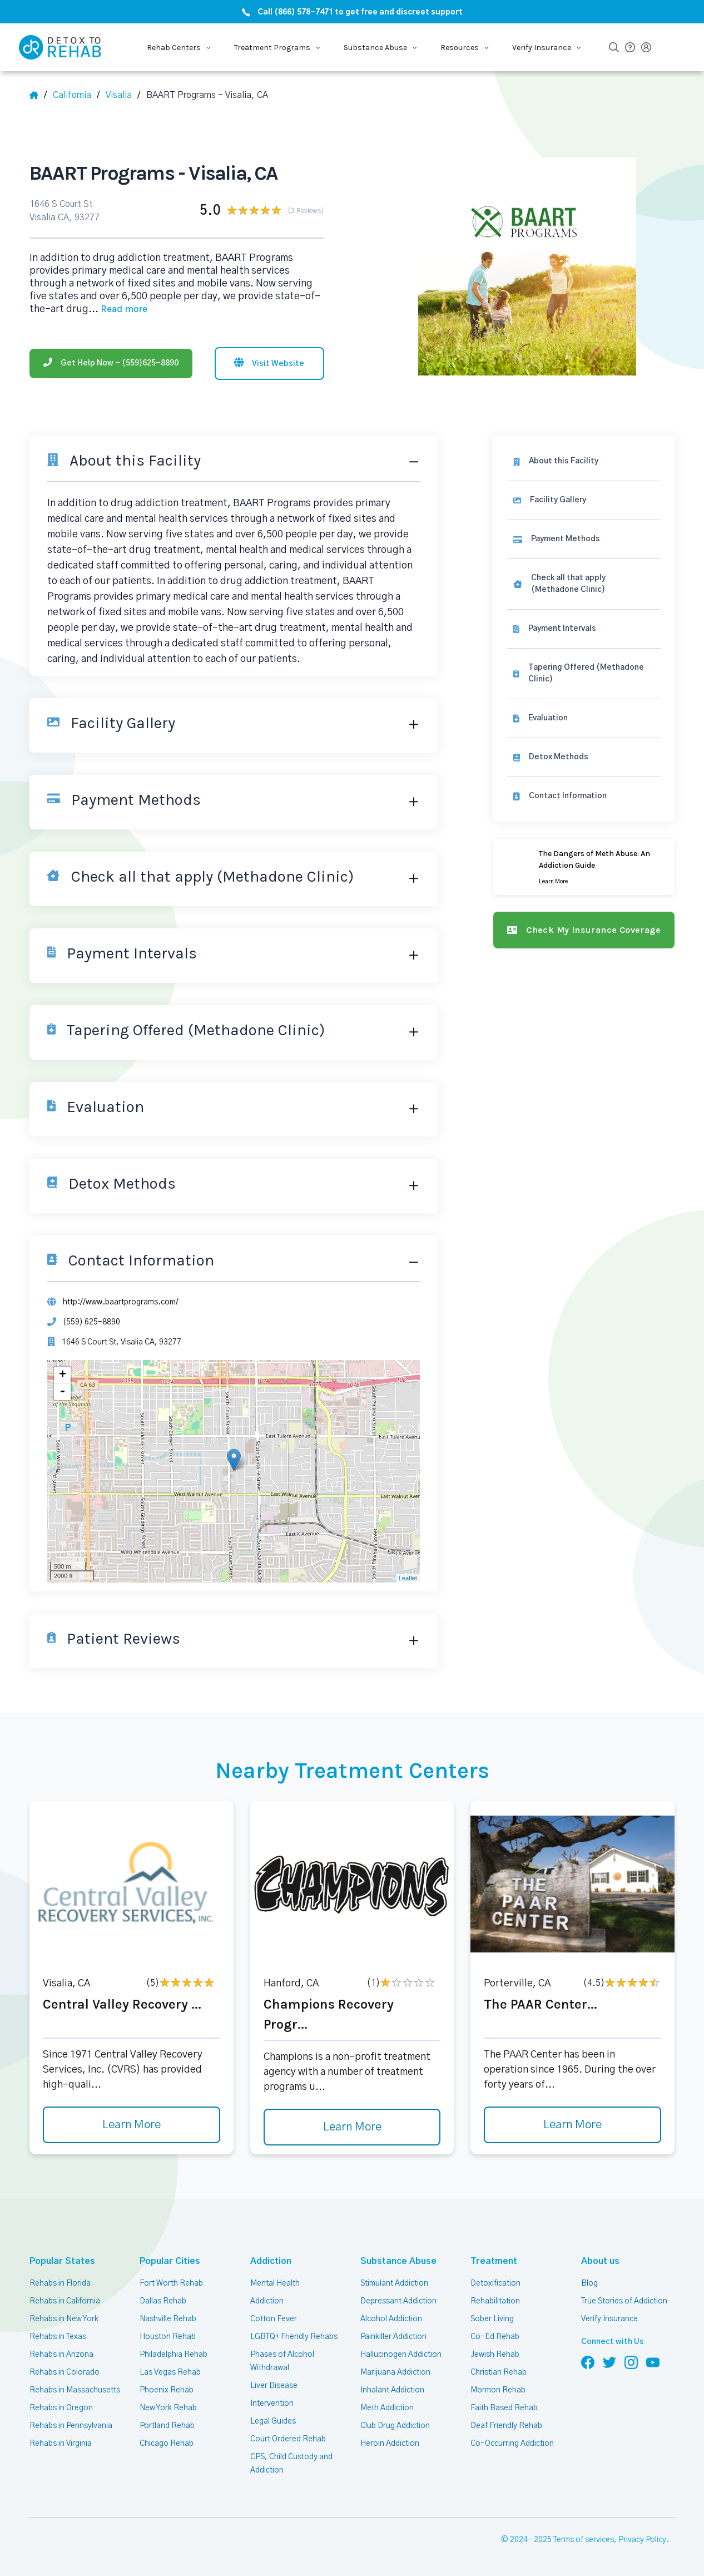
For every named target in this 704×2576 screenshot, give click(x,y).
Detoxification (495, 2283)
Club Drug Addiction (395, 2426)
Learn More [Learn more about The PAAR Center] (572, 2124)
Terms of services (583, 2540)
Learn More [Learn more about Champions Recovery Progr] (352, 2127)
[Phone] (110, 363)
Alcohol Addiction (391, 2319)
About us (600, 2261)
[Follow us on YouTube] (653, 2361)
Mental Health (275, 2283)
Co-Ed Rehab (494, 2337)
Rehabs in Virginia (60, 2444)
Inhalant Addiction (392, 2390)
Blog (589, 2283)
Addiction (270, 2261)
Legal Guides (273, 2421)
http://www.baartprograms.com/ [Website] (121, 1302)
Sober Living (492, 2319)
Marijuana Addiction (395, 2372)
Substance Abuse (398, 2261)
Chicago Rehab (167, 2444)
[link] (584, 539)
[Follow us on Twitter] (609, 2361)
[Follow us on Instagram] (631, 2361)
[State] (76, 95)
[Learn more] (584, 867)
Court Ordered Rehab (288, 2439)
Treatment (493, 2261)
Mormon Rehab (497, 2390)
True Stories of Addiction (624, 2301)
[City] (123, 95)
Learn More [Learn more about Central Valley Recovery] (131, 2124)
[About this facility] (584, 461)
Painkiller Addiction (393, 2337)
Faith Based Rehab (504, 2408)
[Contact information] (584, 796)
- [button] (62, 1391)
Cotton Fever (273, 2319)
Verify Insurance (609, 2319)
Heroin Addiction (389, 2444)
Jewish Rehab (494, 2355)
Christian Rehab (498, 2372)
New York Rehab (168, 2408)
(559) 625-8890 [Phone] (91, 1322)
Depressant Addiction (398, 2301)
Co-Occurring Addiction (512, 2444)
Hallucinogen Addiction (401, 2355)
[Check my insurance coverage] (584, 930)
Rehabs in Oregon (61, 2408)
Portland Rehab (167, 2426)
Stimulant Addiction (394, 2283)
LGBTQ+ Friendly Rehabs (294, 2337)
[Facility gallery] (584, 500)
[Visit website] (269, 363)
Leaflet (408, 1578)
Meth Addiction (387, 2408)
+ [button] (62, 1375)
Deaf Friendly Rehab (506, 2426)
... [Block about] (117, 309)
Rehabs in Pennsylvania (70, 2426)
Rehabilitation (495, 2301)
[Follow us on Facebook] (587, 2361)
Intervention (272, 2403)
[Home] (38, 95)
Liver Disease (274, 2386)
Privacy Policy (642, 2540)
